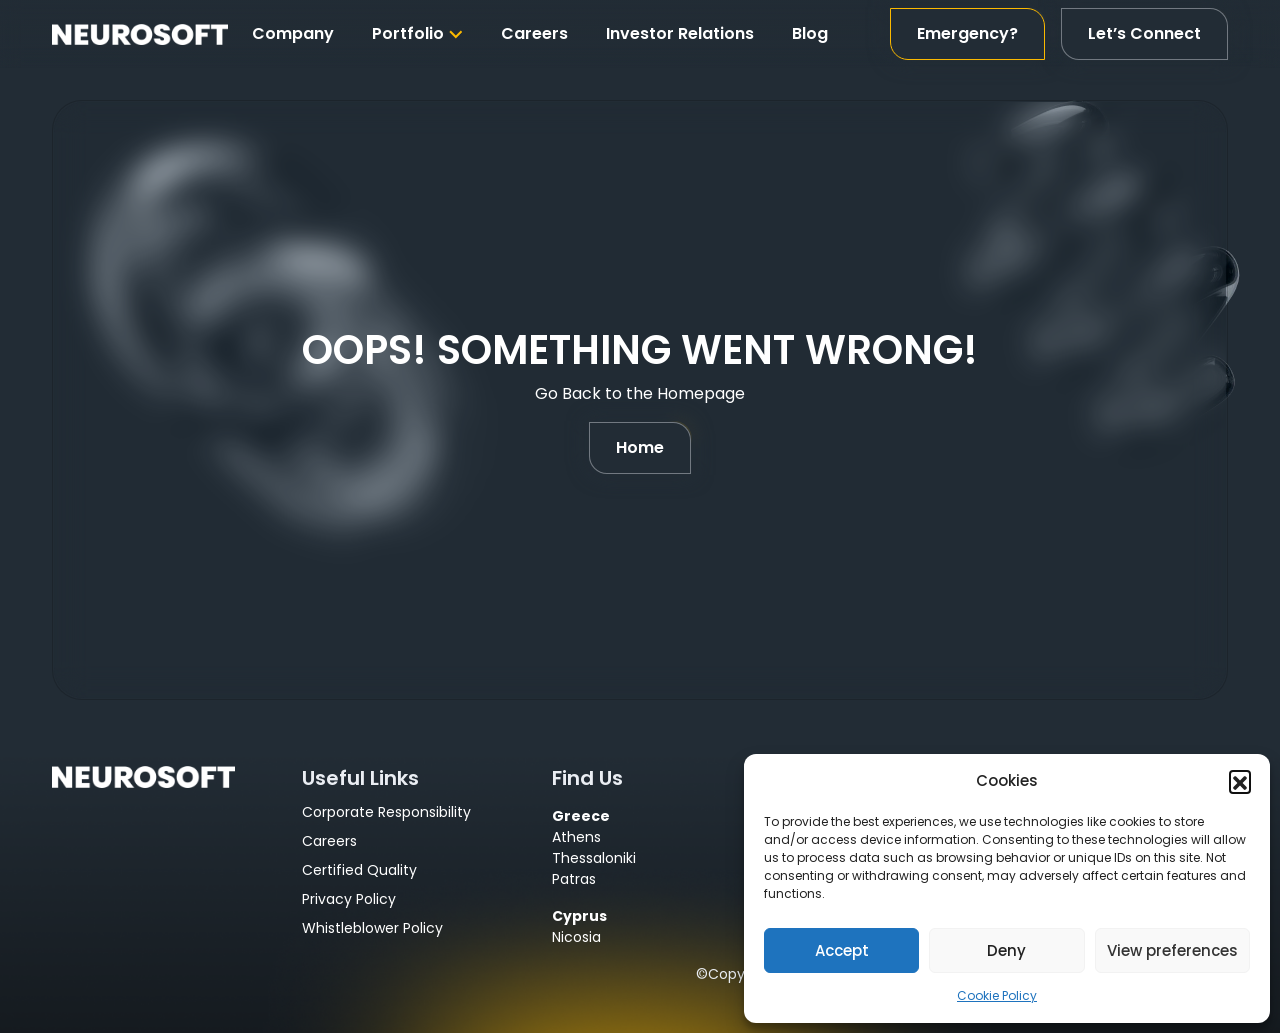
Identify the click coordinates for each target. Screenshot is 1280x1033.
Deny (1006, 950)
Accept (842, 950)
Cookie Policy (997, 995)
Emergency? (967, 33)
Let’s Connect (1144, 33)
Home (640, 447)
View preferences (1172, 950)
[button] (1240, 781)
